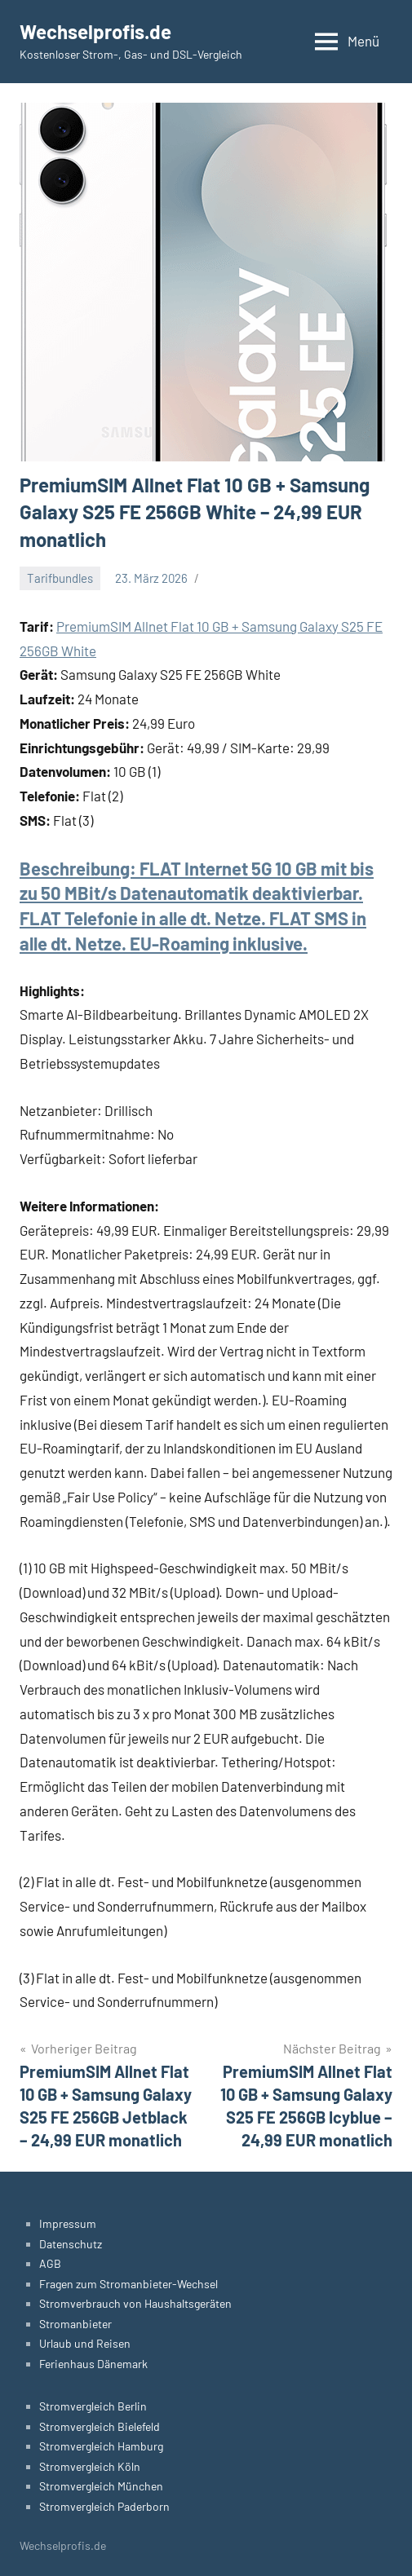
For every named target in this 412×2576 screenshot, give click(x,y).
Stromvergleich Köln (89, 2466)
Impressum (67, 2223)
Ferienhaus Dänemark (93, 2364)
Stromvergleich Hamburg (101, 2446)
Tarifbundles (60, 578)
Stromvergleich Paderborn (104, 2506)
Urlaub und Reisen (85, 2343)
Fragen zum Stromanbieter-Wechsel (128, 2284)
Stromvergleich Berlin (93, 2406)
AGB (50, 2263)
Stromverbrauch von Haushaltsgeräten (135, 2303)
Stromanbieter (75, 2324)
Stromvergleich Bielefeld (99, 2426)
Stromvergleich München (101, 2486)
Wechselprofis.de (95, 31)
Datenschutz (70, 2244)
